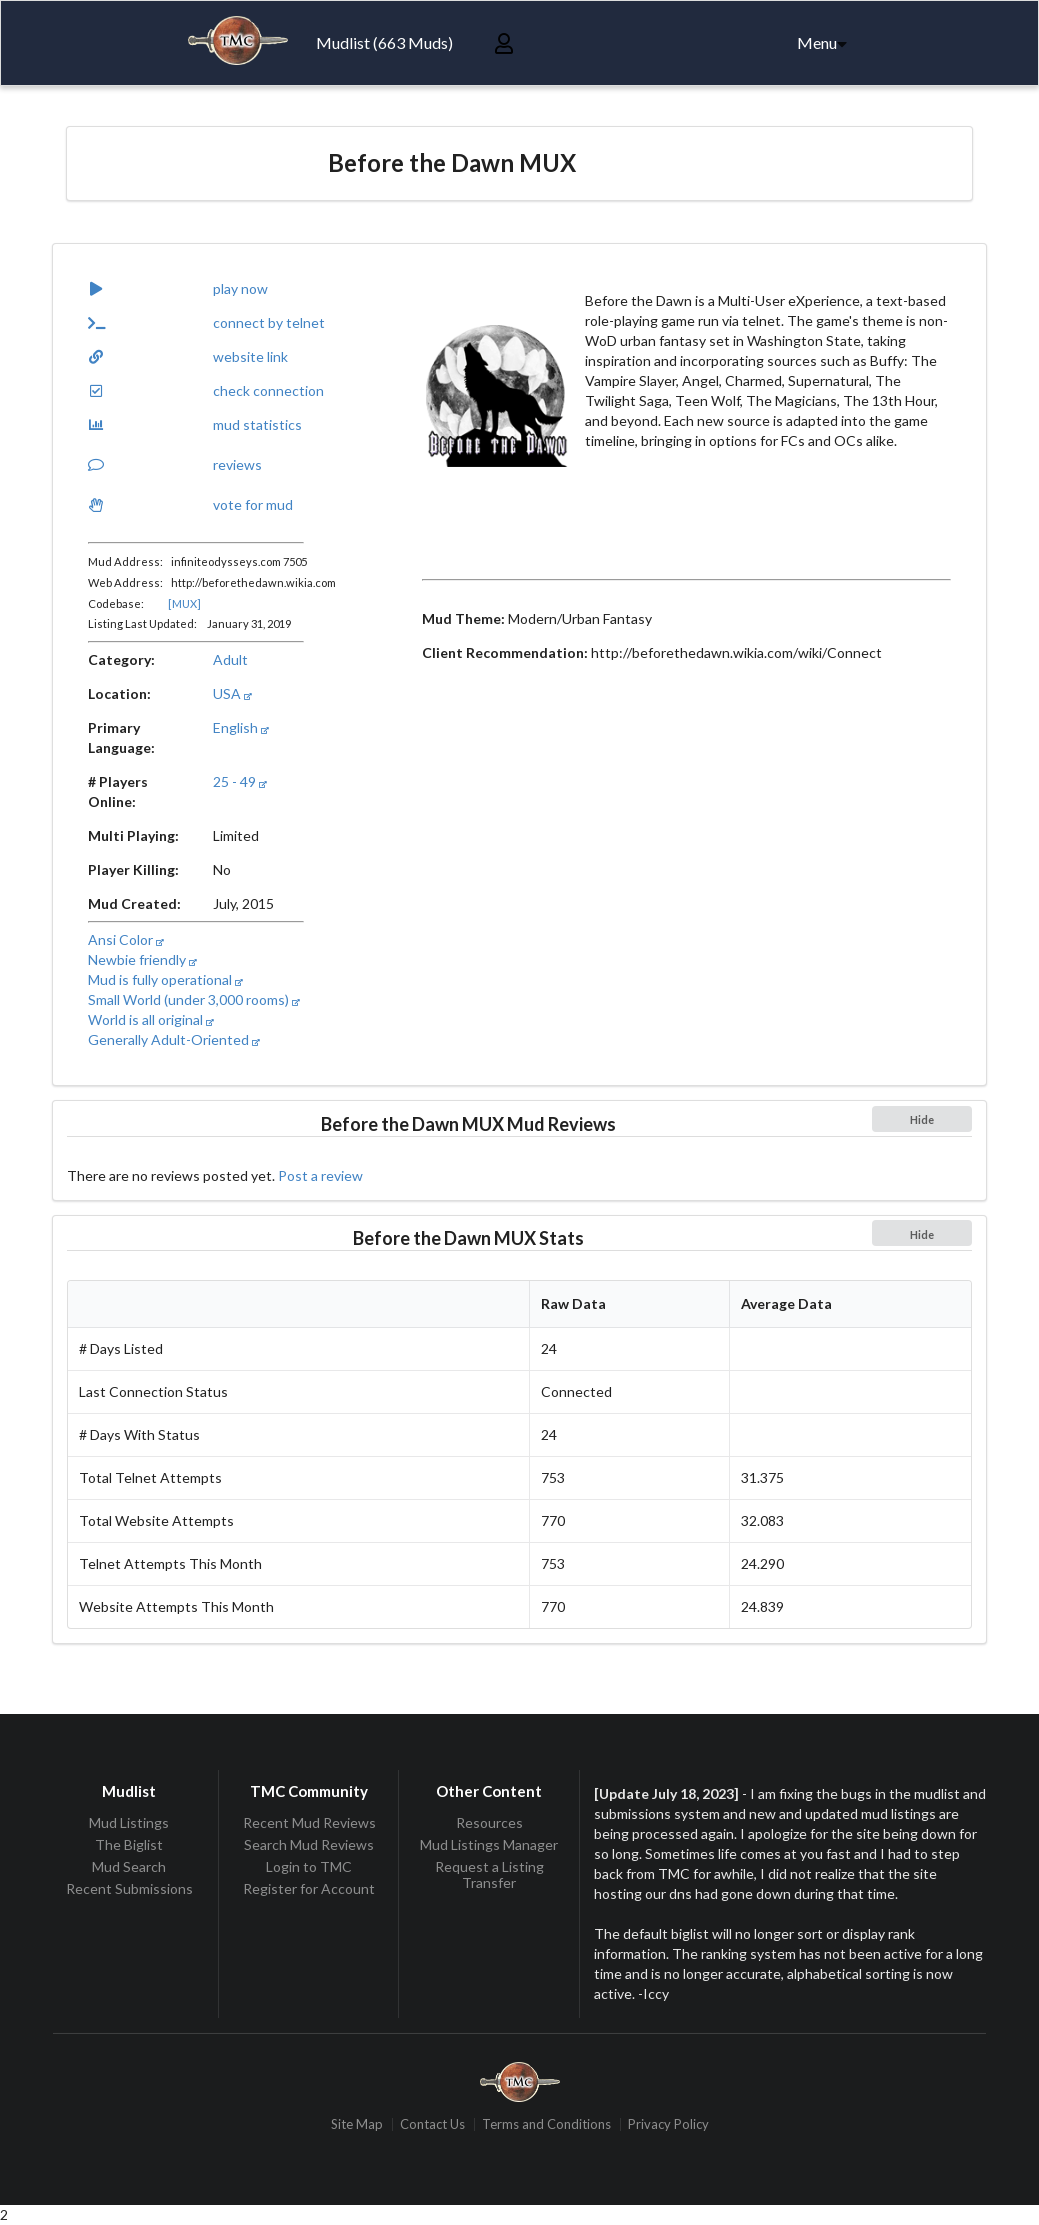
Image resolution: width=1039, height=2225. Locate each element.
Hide (922, 1119)
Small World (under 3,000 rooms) (194, 999)
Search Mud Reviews (309, 1844)
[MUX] (184, 603)
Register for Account (309, 1888)
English (241, 727)
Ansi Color (126, 939)
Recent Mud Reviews (309, 1823)
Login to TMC (309, 1866)
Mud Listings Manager (489, 1844)
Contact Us (432, 2124)
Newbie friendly (142, 959)
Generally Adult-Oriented (174, 1039)
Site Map (357, 2124)
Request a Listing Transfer (489, 1874)
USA (232, 693)
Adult (230, 659)
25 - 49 (240, 781)
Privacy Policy (668, 2124)
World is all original (151, 1019)
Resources (489, 1823)
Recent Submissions (129, 1888)
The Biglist (129, 1844)
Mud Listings (129, 1823)
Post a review (320, 1175)
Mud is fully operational (165, 979)
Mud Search (129, 1866)
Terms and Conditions (546, 2124)
